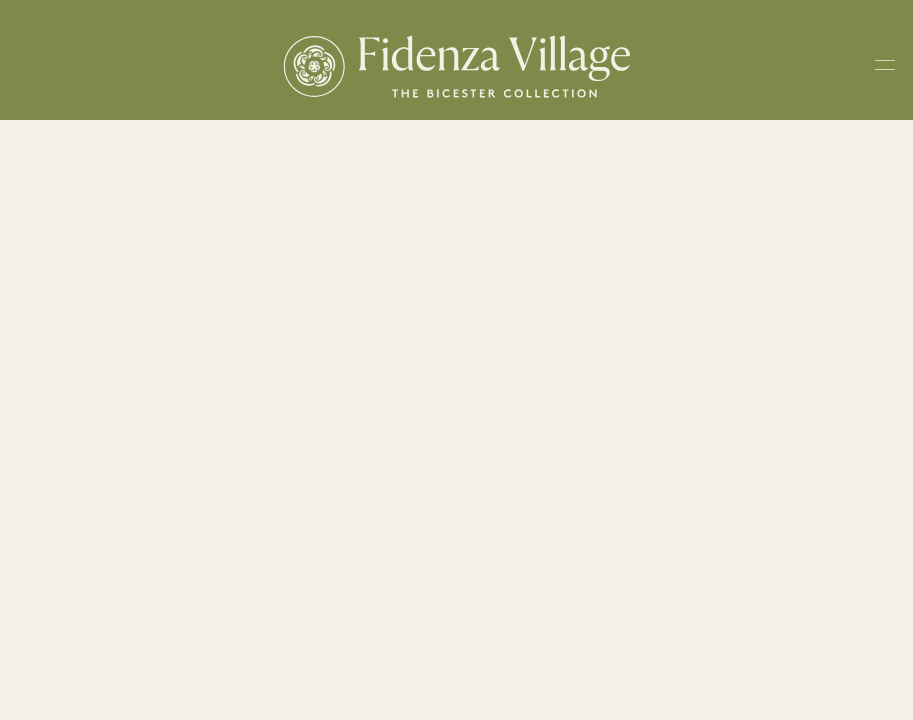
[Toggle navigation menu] (885, 68)
